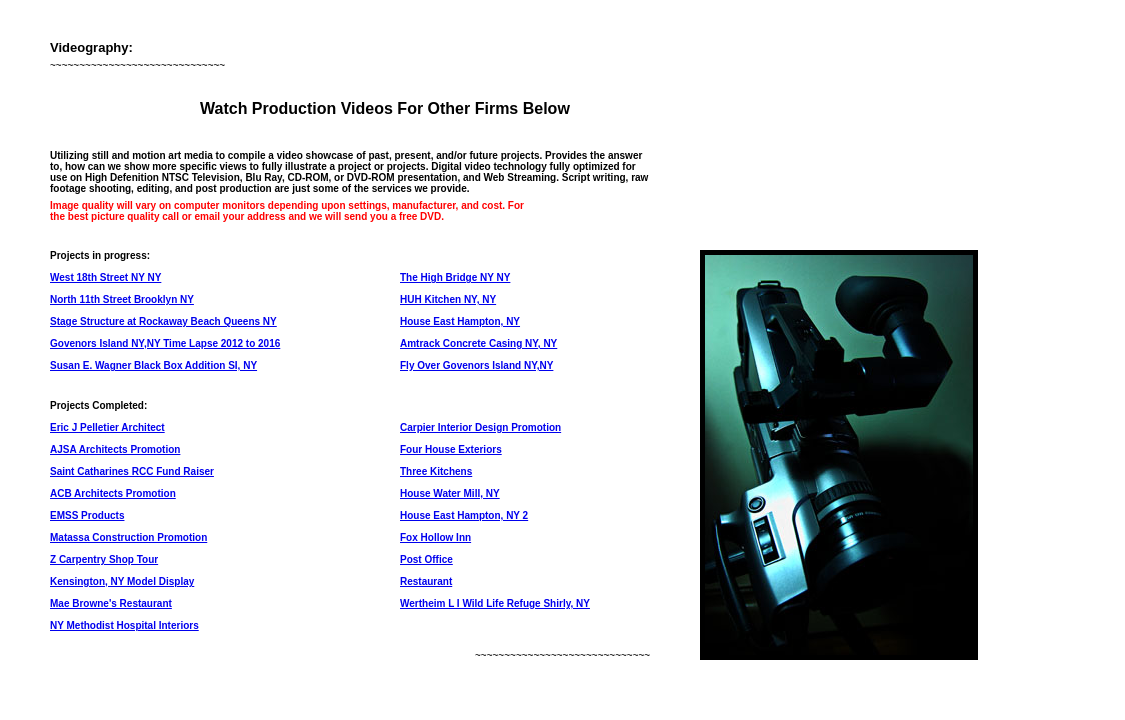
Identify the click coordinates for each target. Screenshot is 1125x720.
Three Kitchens (436, 471)
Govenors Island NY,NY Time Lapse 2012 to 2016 (165, 343)
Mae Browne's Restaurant (111, 603)
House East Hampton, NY (460, 321)
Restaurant (426, 581)
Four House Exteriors (451, 449)
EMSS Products (87, 515)
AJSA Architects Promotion (115, 449)
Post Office (426, 559)
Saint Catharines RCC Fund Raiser (132, 471)
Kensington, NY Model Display (122, 581)
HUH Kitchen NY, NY (448, 299)
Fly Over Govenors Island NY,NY (476, 365)
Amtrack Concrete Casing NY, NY (478, 343)
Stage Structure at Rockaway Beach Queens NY (163, 321)
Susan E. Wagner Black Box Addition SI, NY (153, 365)
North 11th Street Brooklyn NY (122, 299)
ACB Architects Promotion (113, 493)
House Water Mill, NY (450, 493)
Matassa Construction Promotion (128, 537)
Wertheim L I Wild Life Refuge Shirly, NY (495, 603)
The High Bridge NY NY (455, 277)
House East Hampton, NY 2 (464, 515)
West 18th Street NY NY (105, 277)
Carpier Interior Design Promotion (480, 427)
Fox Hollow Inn (435, 537)
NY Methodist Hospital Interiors (124, 625)
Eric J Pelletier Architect (107, 427)
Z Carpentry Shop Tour (104, 559)
